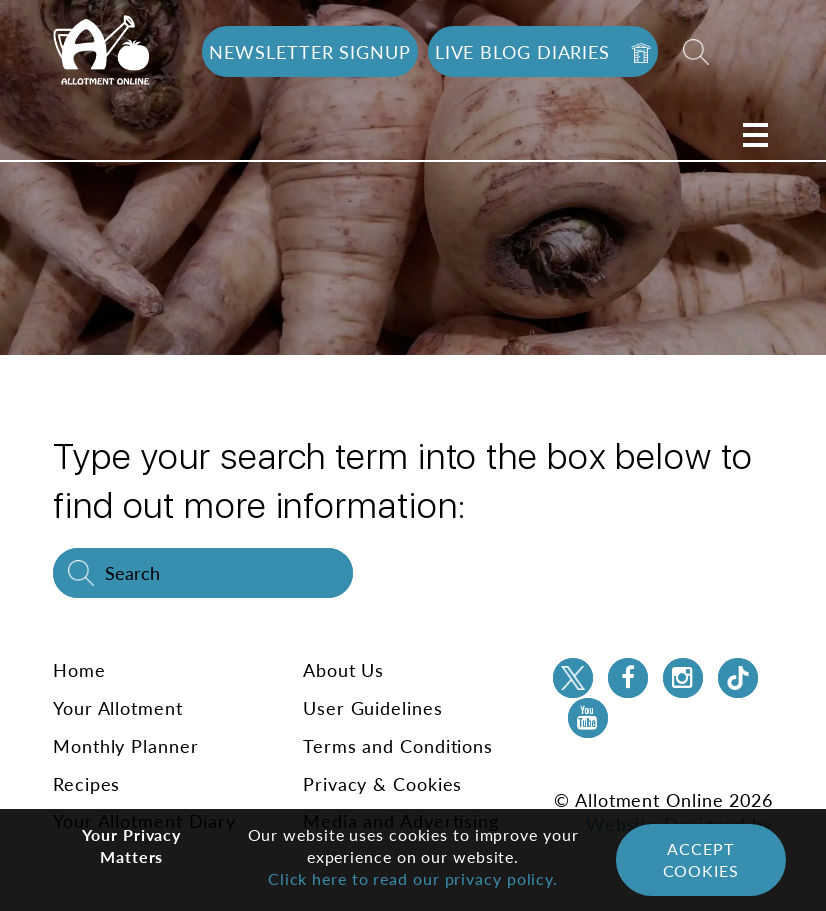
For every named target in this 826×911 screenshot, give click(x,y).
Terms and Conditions (398, 746)
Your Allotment (118, 708)
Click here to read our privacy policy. (413, 878)
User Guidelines (373, 708)
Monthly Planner (126, 746)
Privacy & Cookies (382, 784)
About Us (343, 670)
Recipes (86, 784)
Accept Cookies (701, 859)
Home (79, 670)
